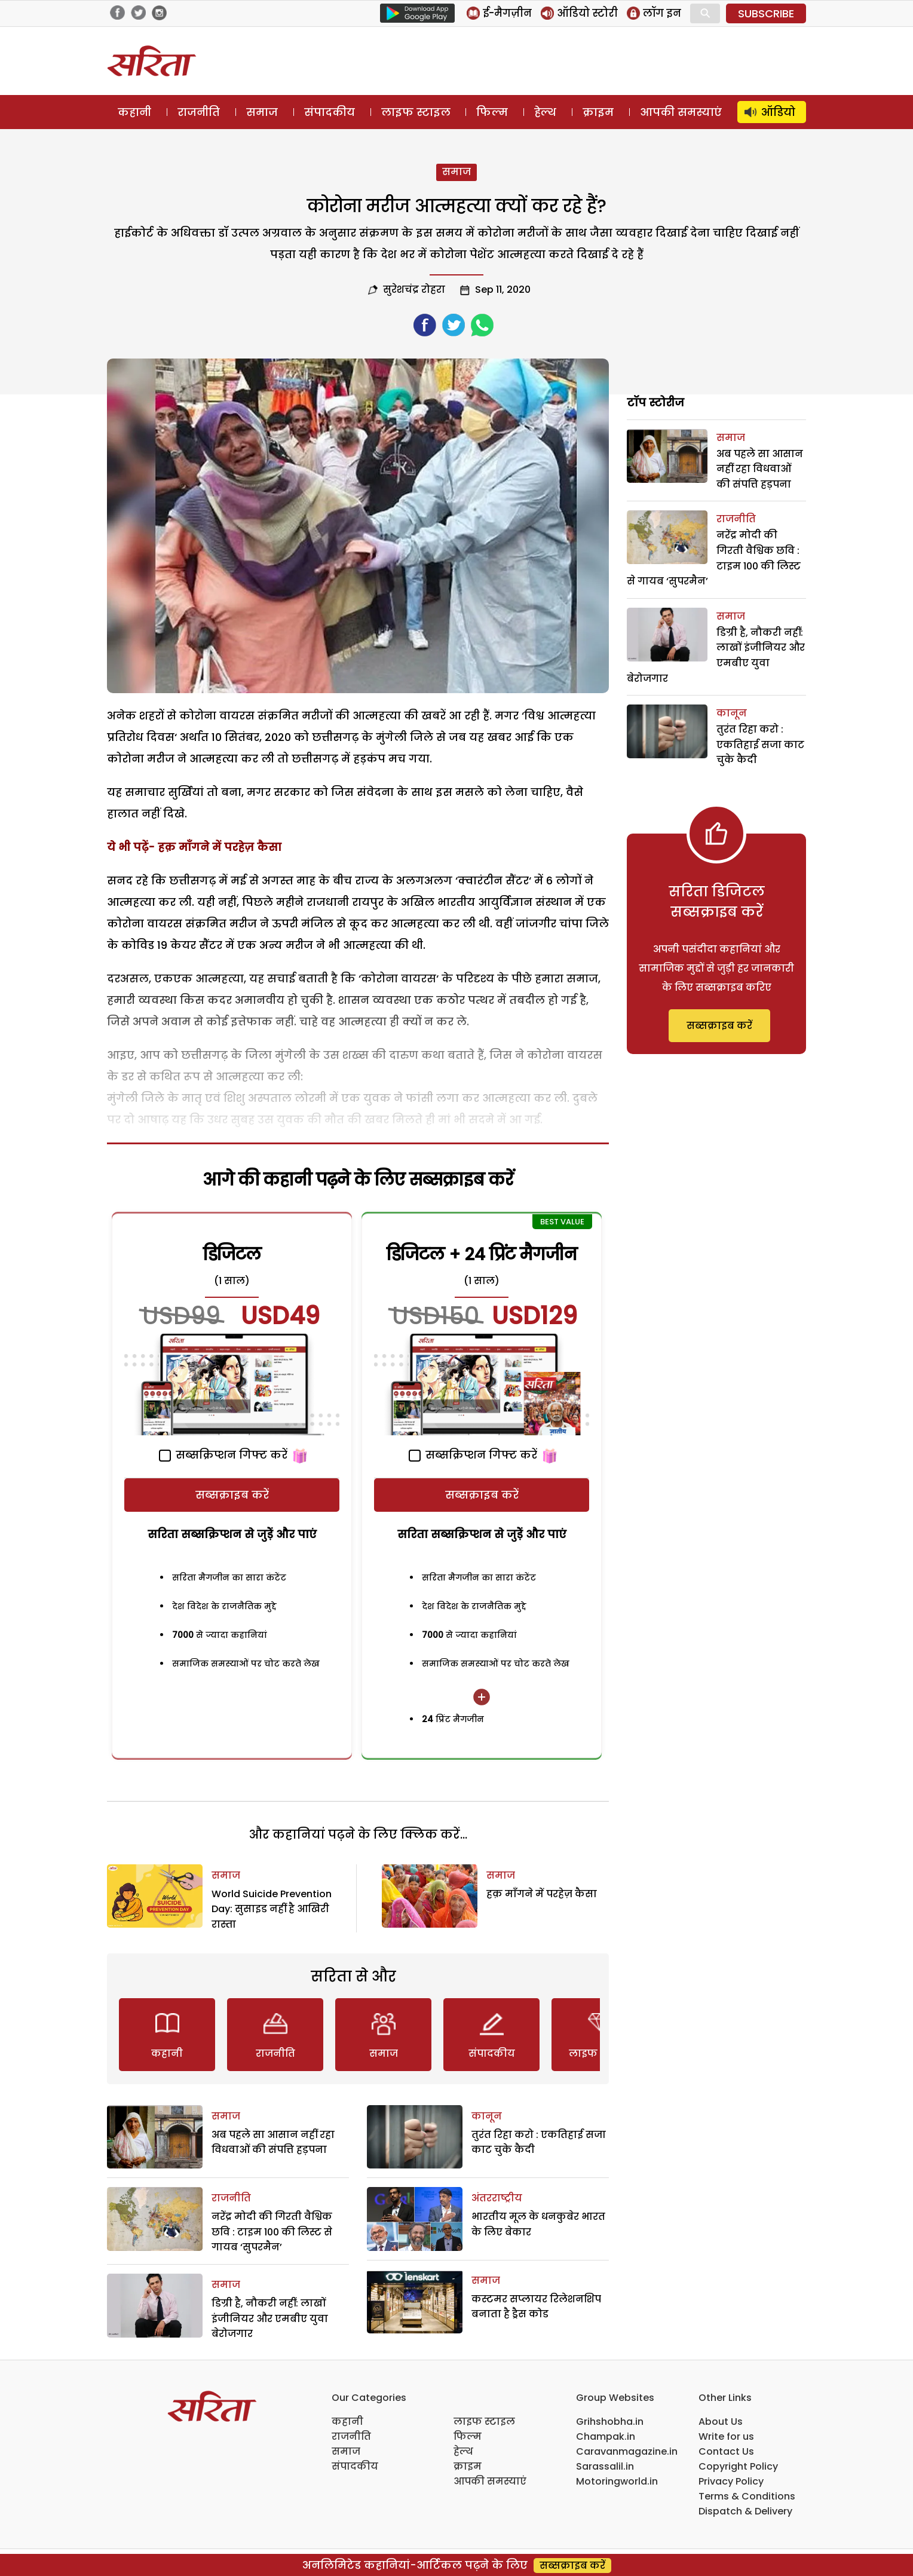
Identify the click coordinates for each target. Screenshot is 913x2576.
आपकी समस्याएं (681, 112)
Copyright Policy (738, 2466)
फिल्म (492, 112)
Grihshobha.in (610, 2421)
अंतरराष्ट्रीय (496, 2198)
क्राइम (598, 112)
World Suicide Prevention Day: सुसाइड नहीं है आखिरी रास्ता (272, 1909)
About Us (720, 2421)
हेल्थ (545, 112)
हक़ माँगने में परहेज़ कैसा (219, 847)
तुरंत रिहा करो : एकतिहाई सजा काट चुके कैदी (760, 744)
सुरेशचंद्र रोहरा (414, 289)
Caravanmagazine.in (627, 2451)
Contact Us (726, 2451)
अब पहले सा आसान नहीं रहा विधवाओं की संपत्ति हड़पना (759, 469)
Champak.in (605, 2436)
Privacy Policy (731, 2481)
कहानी (134, 112)
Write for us (726, 2436)
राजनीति (198, 112)
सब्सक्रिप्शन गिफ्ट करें (223, 1454)
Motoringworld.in (617, 2481)
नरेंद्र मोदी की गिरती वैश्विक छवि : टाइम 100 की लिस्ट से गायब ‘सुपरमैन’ (272, 2232)
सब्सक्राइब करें (232, 1494)
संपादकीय (329, 112)
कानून (486, 2116)
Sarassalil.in (605, 2466)
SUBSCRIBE (766, 13)
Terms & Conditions (746, 2496)
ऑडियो (778, 112)
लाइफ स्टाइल (416, 112)
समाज (262, 112)
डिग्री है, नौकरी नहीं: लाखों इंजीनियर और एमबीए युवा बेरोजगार (270, 2318)
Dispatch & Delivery (745, 2511)
